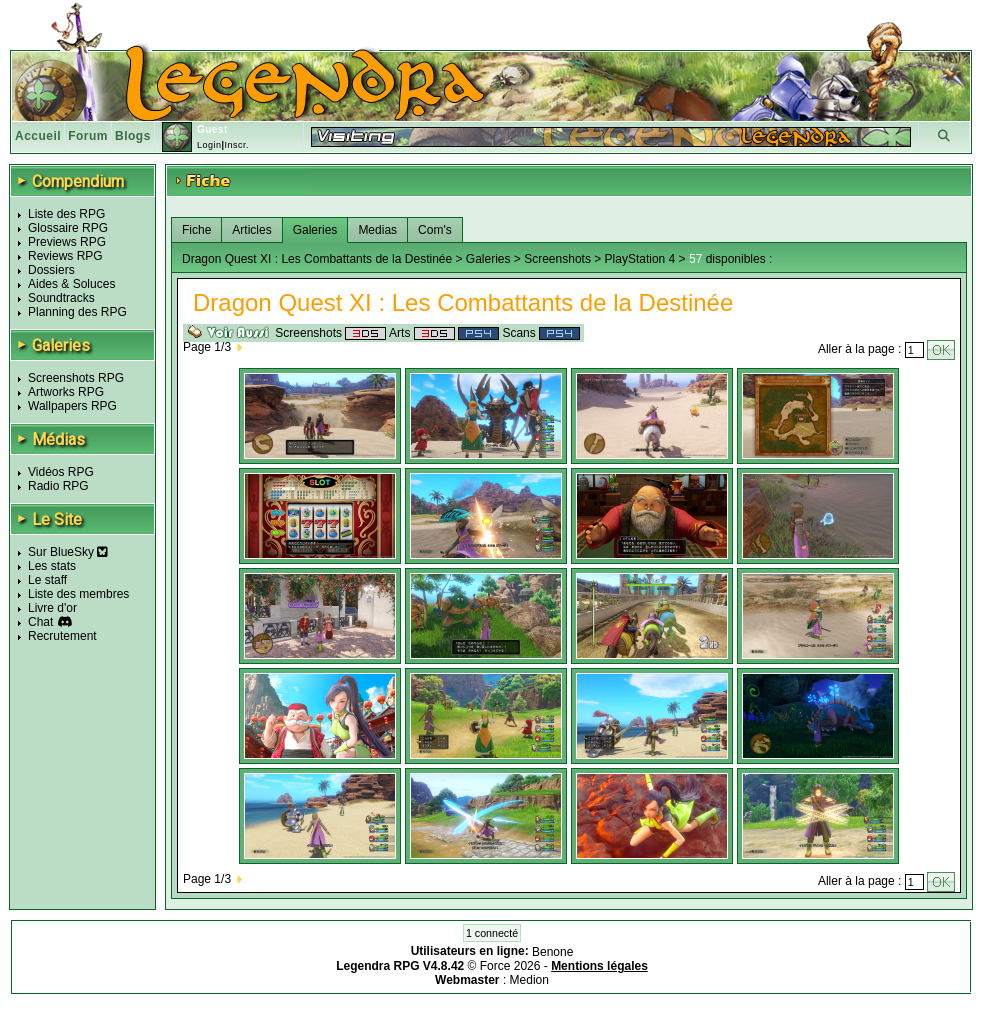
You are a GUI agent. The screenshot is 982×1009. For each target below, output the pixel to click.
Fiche (196, 230)
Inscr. (236, 145)
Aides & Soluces (71, 284)
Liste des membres (78, 594)
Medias (377, 230)
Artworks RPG (66, 392)
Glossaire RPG (68, 228)
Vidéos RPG (61, 472)
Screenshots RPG (76, 378)
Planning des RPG (77, 312)
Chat (40, 622)
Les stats (52, 566)
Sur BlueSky (68, 552)
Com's (435, 230)
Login (209, 145)
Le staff (47, 580)
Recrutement (62, 636)
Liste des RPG (66, 214)
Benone (552, 952)
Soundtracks (61, 298)
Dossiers (51, 270)
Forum (88, 136)
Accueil (38, 136)
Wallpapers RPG (72, 406)
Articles (251, 230)
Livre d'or (52, 608)
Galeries (315, 230)
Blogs (133, 136)
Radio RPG (58, 486)
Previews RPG (67, 242)
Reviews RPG (65, 256)
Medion (529, 980)
